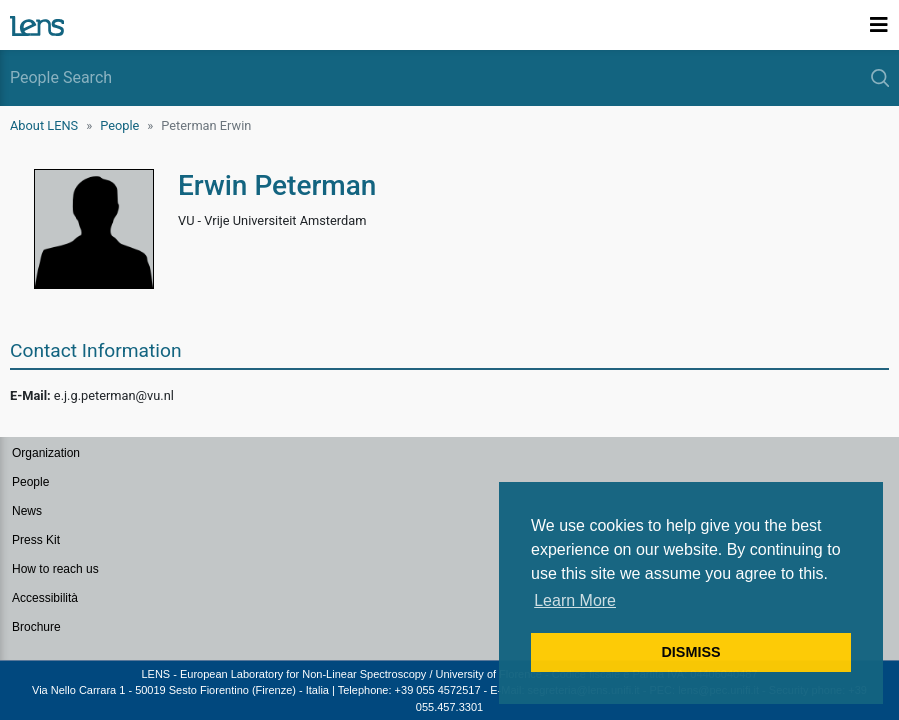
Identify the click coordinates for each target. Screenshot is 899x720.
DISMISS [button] (690, 652)
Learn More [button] (575, 600)
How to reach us (55, 569)
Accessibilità (45, 598)
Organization (46, 453)
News (27, 511)
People (119, 125)
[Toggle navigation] (879, 25)
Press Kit (36, 540)
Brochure (36, 627)
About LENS (44, 125)
